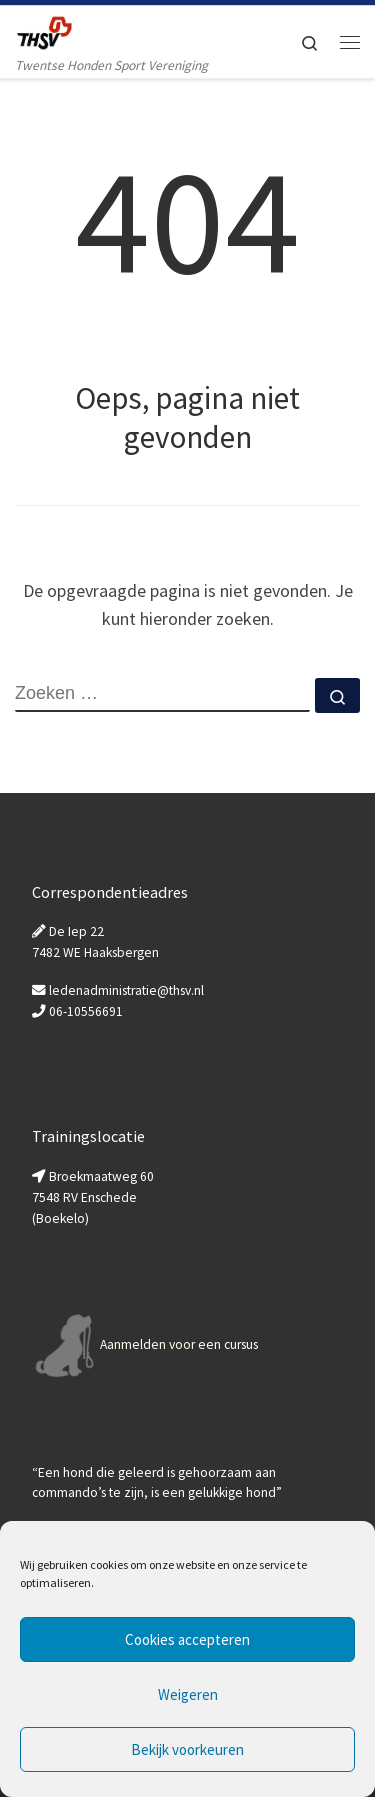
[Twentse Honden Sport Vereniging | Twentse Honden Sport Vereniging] (44, 30)
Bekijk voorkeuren (187, 1749)
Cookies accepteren (187, 1639)
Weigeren (188, 1694)
